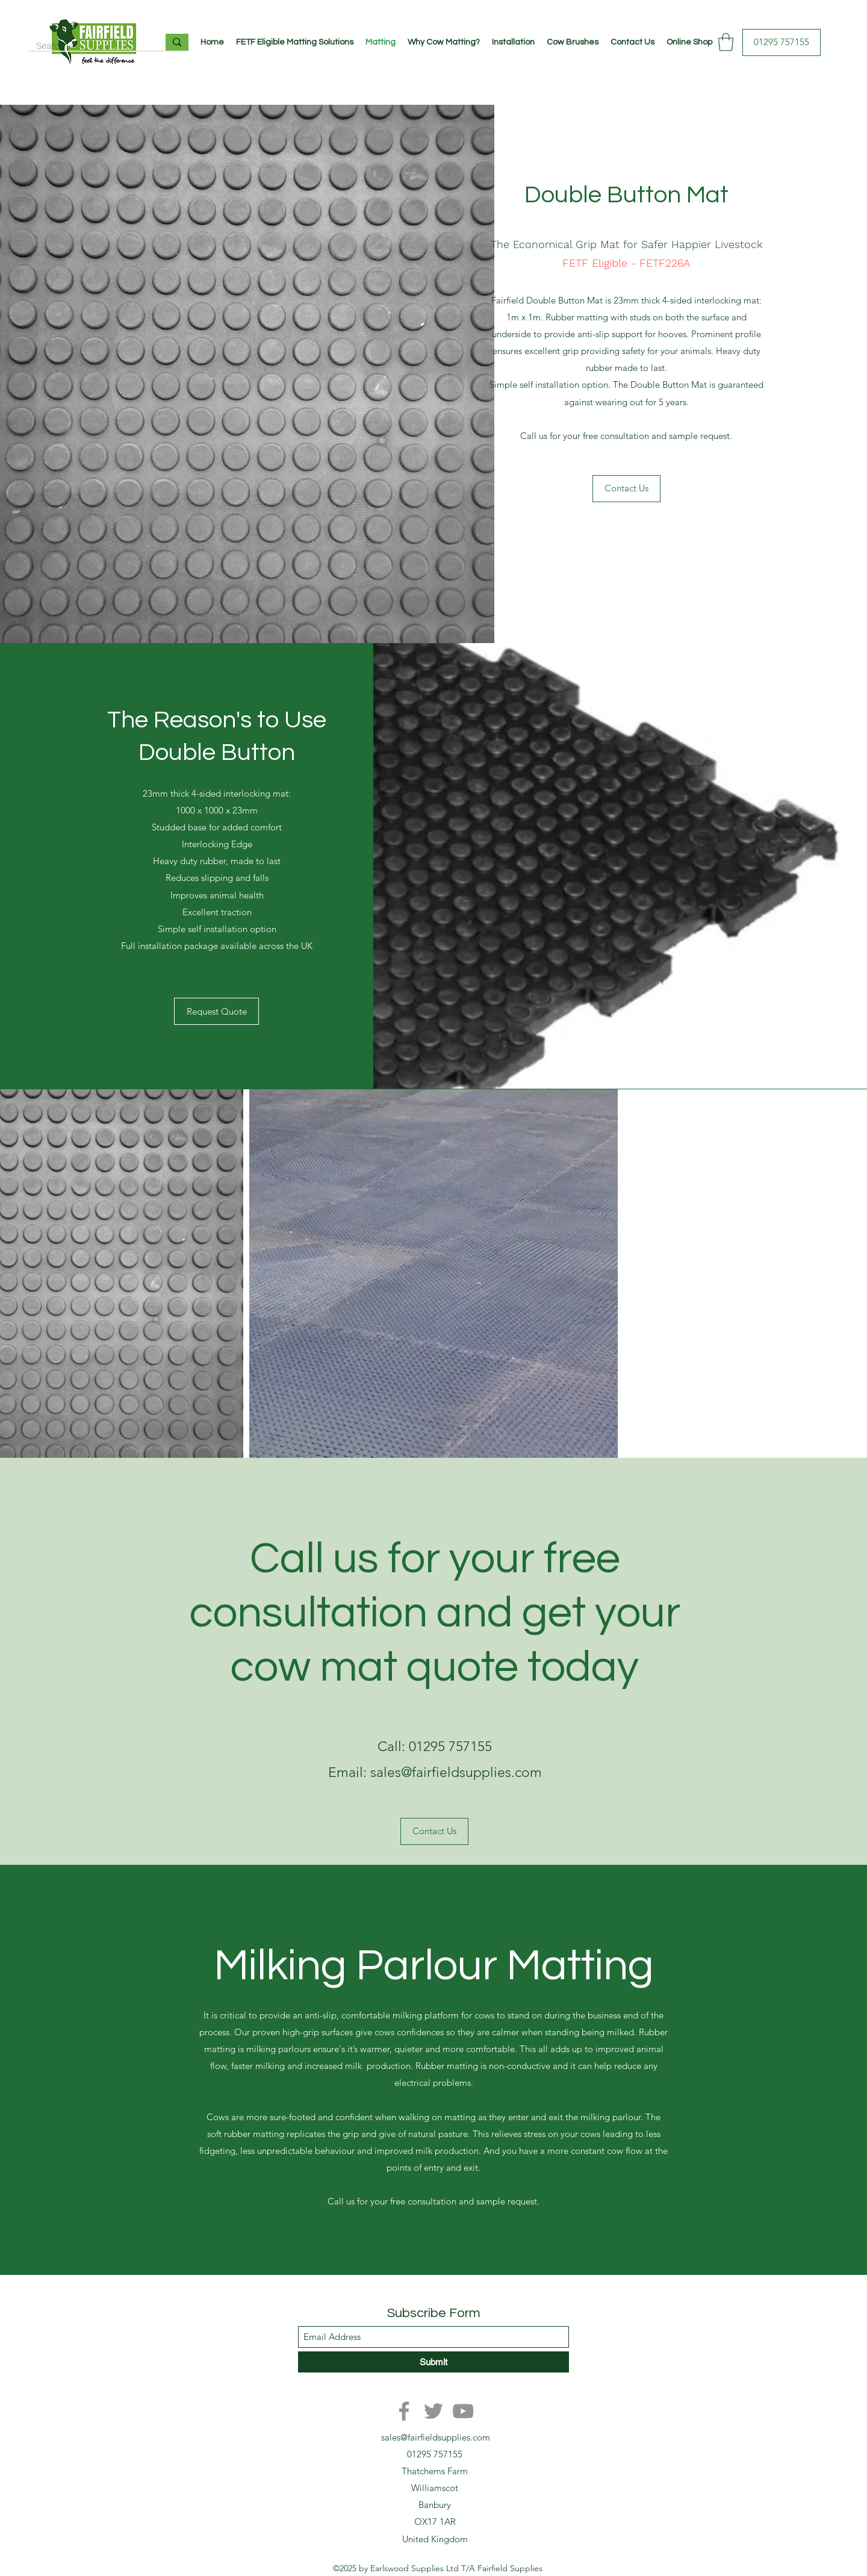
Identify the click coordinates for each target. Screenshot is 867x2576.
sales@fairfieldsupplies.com (435, 2437)
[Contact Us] (626, 488)
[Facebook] (404, 2411)
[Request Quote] (216, 1011)
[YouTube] (463, 2411)
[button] (725, 42)
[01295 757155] (781, 42)
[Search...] (88, 46)
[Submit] (433, 2361)
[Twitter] (433, 2411)
